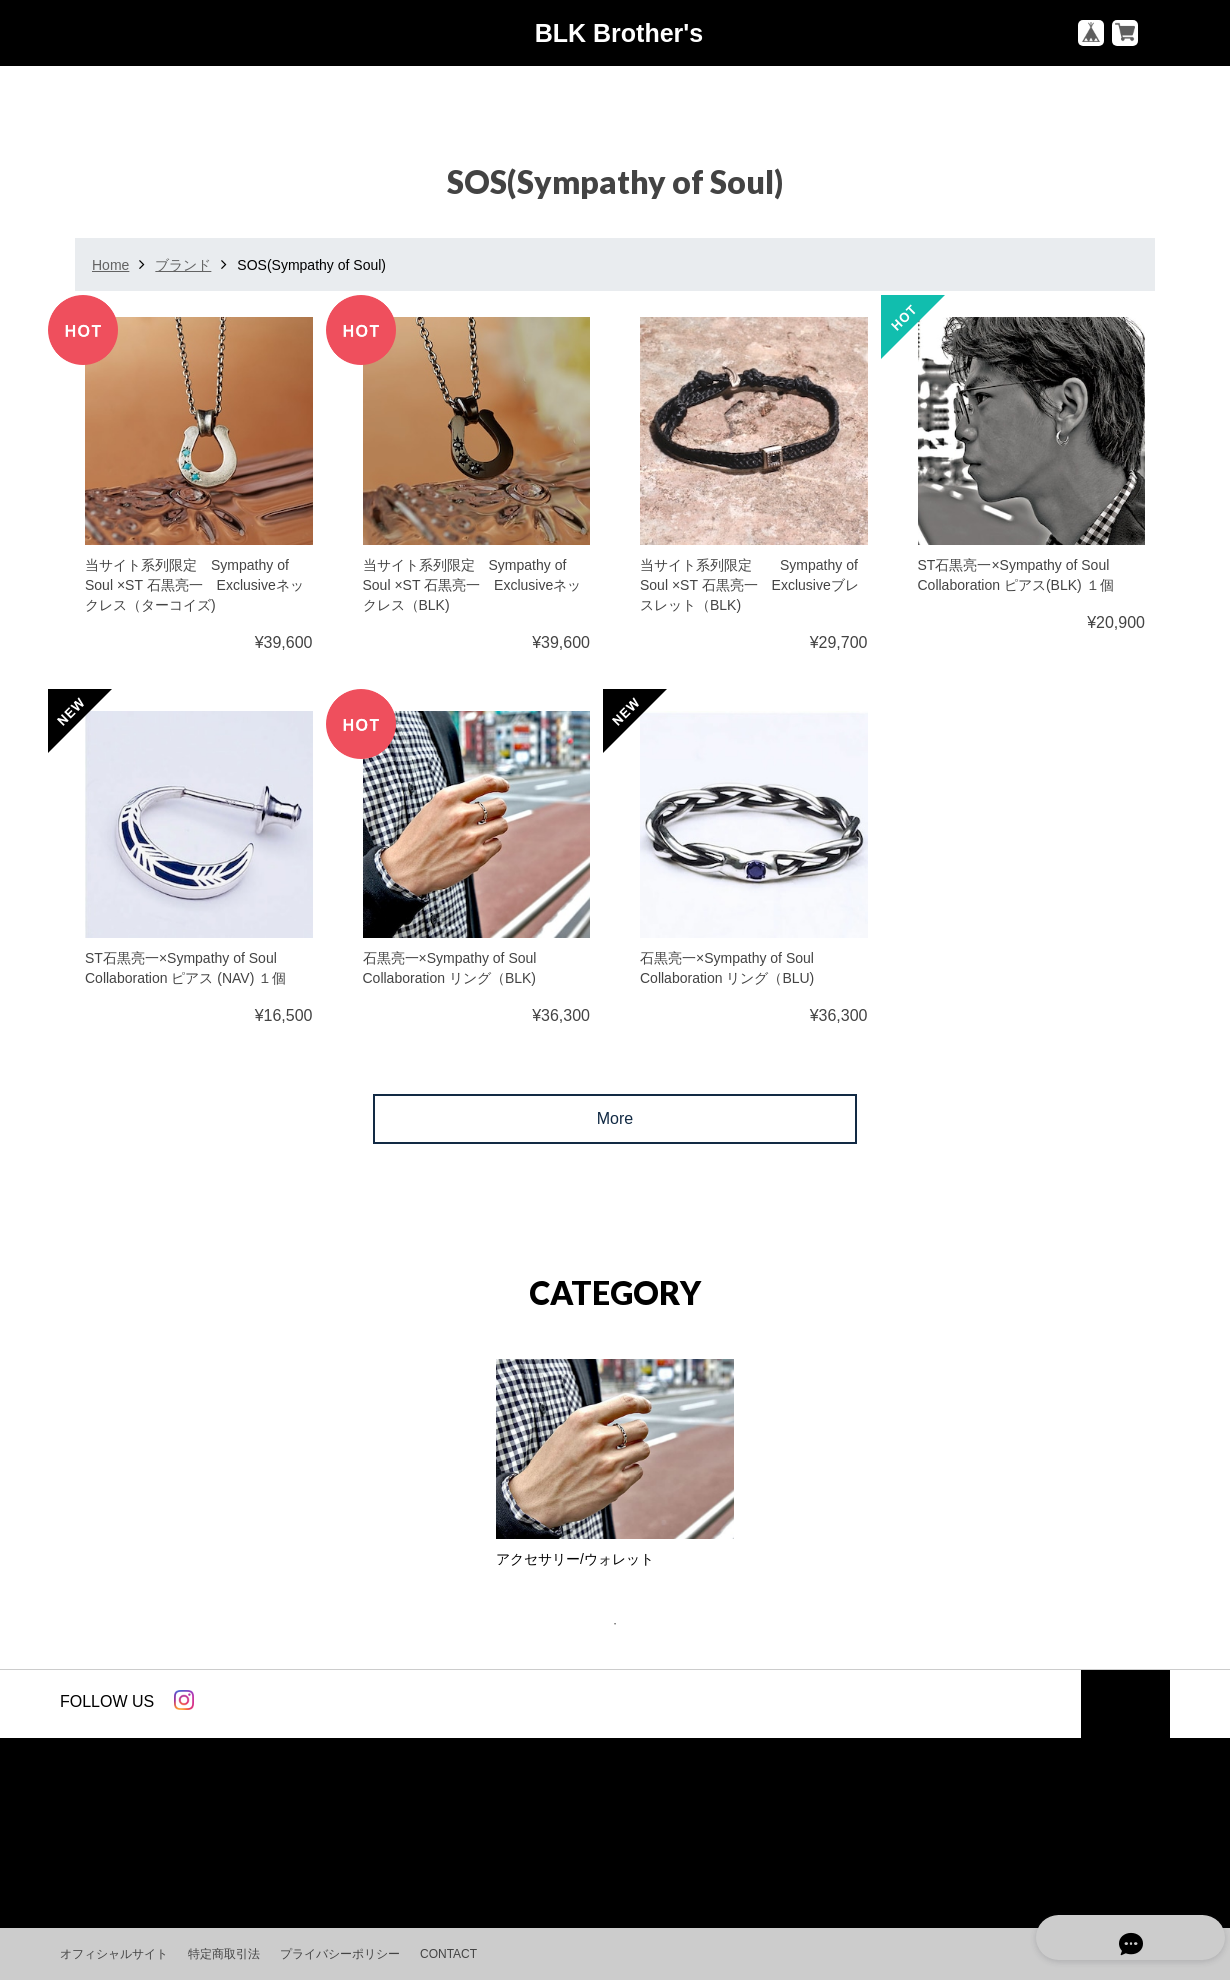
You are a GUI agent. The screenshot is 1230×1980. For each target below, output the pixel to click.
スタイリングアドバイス (511, 1841)
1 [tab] (625, 1624)
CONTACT (448, 1954)
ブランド (183, 265)
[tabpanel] (615, 1469)
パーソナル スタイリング (704, 1841)
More (615, 1118)
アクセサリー (360, 1841)
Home (110, 265)
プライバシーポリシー (340, 1954)
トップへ (1125, 1704)
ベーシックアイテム (135, 1841)
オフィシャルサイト (114, 1954)
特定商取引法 (224, 1954)
